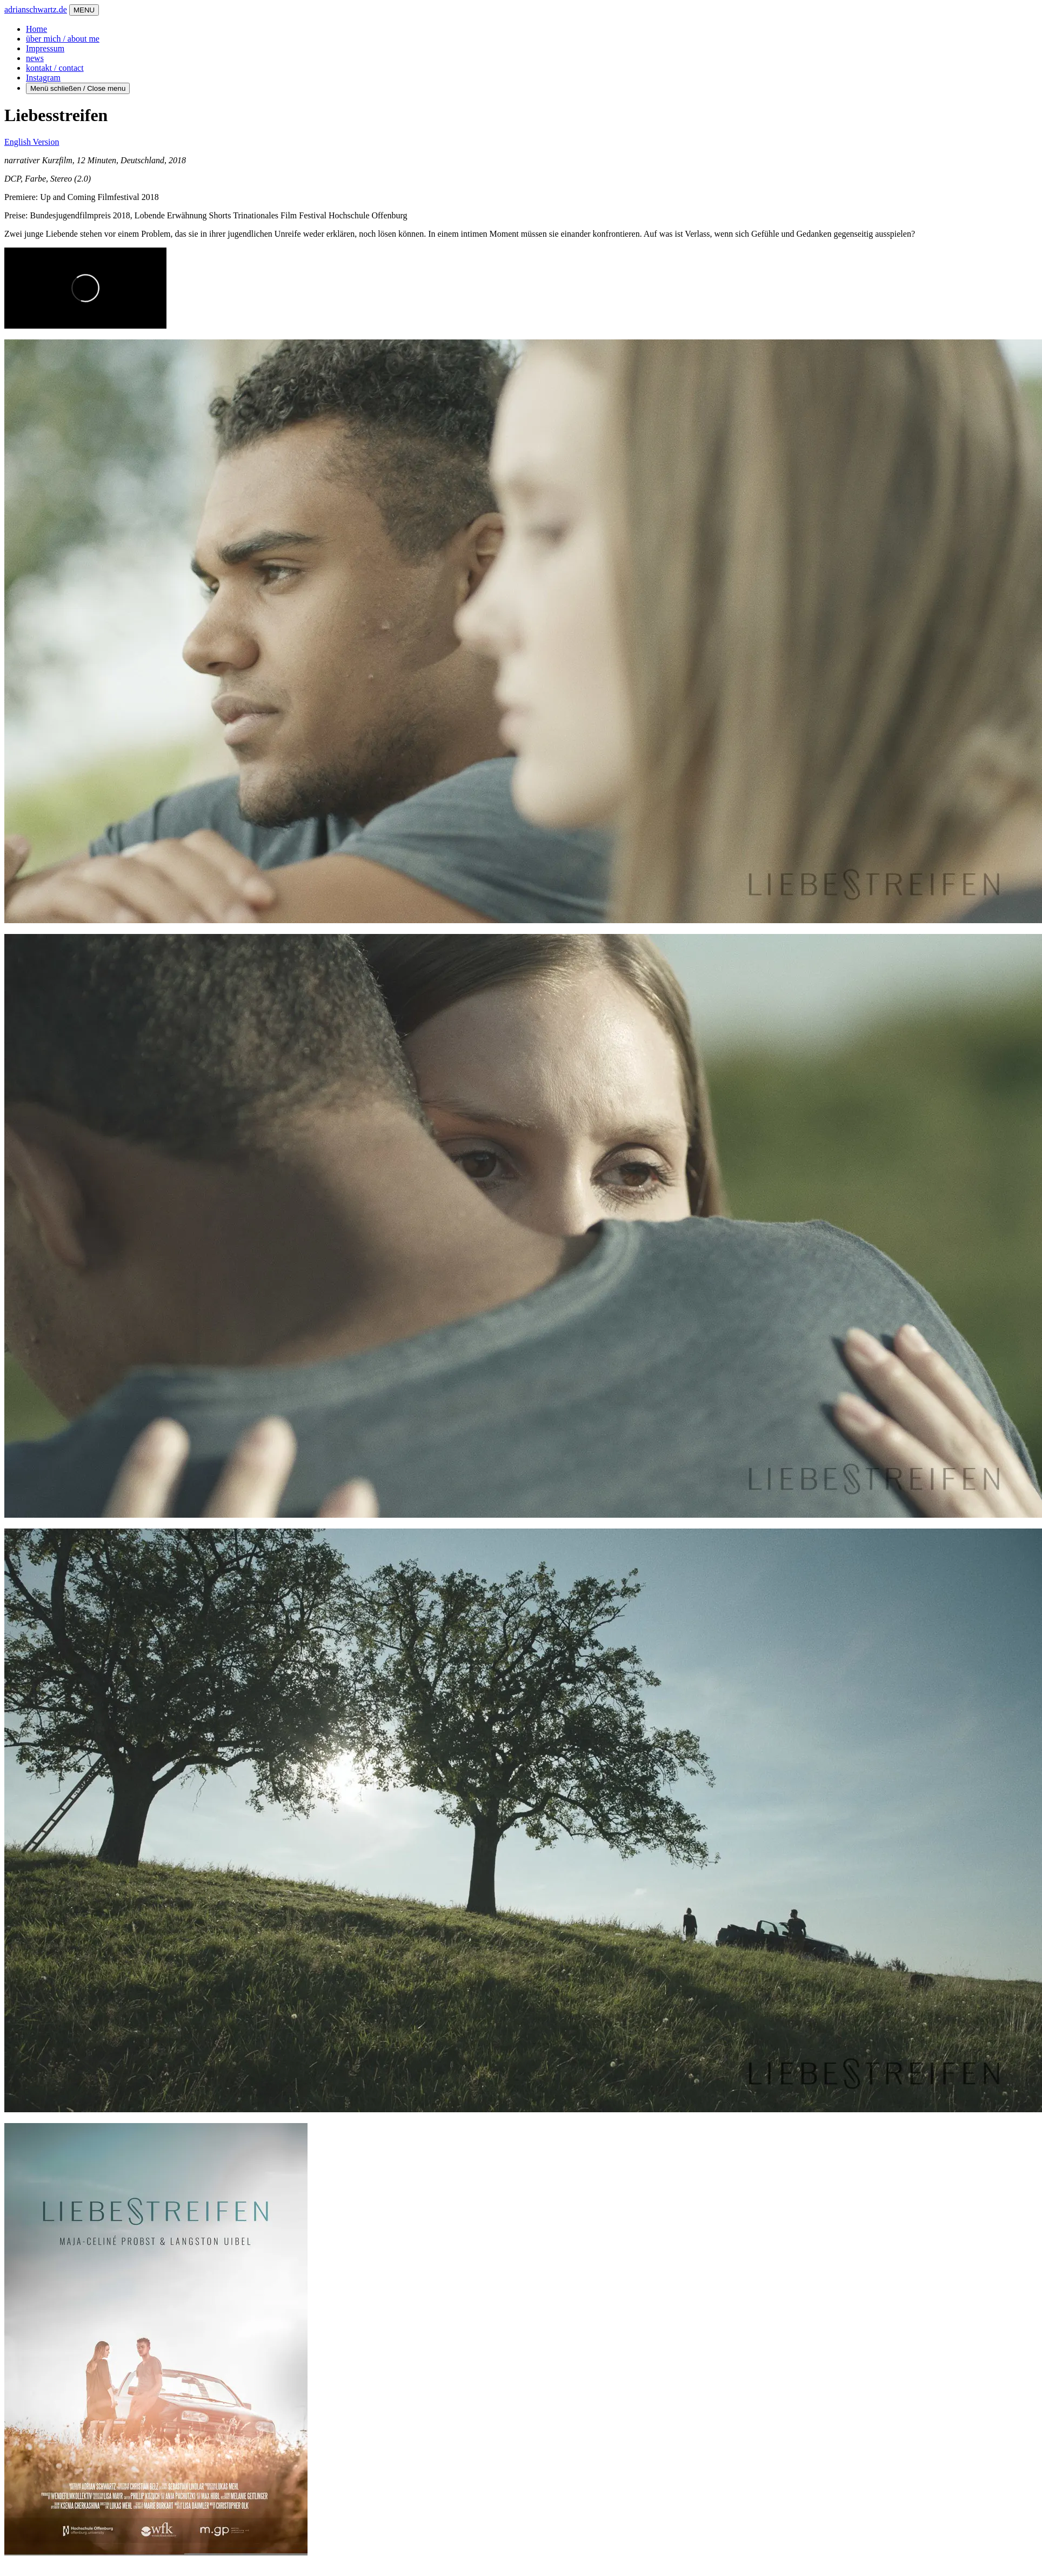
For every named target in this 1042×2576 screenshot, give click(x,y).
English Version (31, 141)
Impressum (45, 48)
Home (36, 29)
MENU (84, 10)
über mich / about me (62, 38)
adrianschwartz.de (35, 9)
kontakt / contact (55, 67)
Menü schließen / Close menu (77, 88)
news (35, 58)
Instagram (43, 77)
